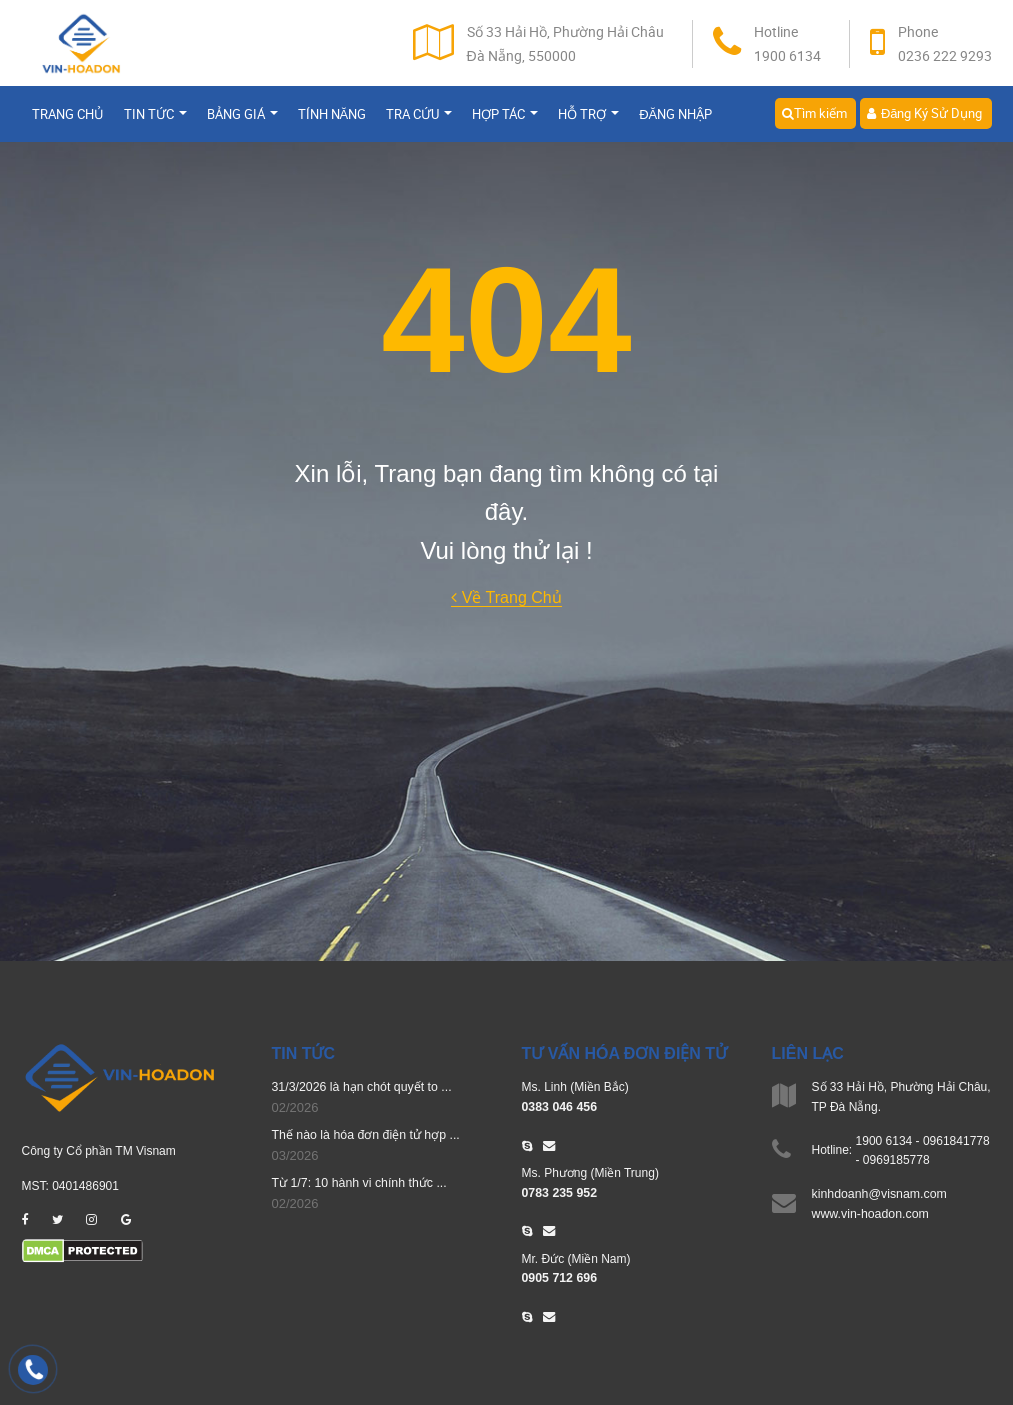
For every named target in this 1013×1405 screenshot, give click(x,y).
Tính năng (332, 118)
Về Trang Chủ (506, 597)
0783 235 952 (558, 1191)
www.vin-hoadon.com (869, 1213)
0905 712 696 (558, 1276)
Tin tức (155, 118)
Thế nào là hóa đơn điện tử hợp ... (363, 1135)
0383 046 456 (558, 1107)
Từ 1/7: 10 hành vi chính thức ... (357, 1182)
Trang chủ (68, 118)
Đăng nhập (675, 118)
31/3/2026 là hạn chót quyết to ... (359, 1087)
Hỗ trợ (588, 118)
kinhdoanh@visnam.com (878, 1194)
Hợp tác (505, 118)
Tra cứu (419, 118)
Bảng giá (242, 118)
